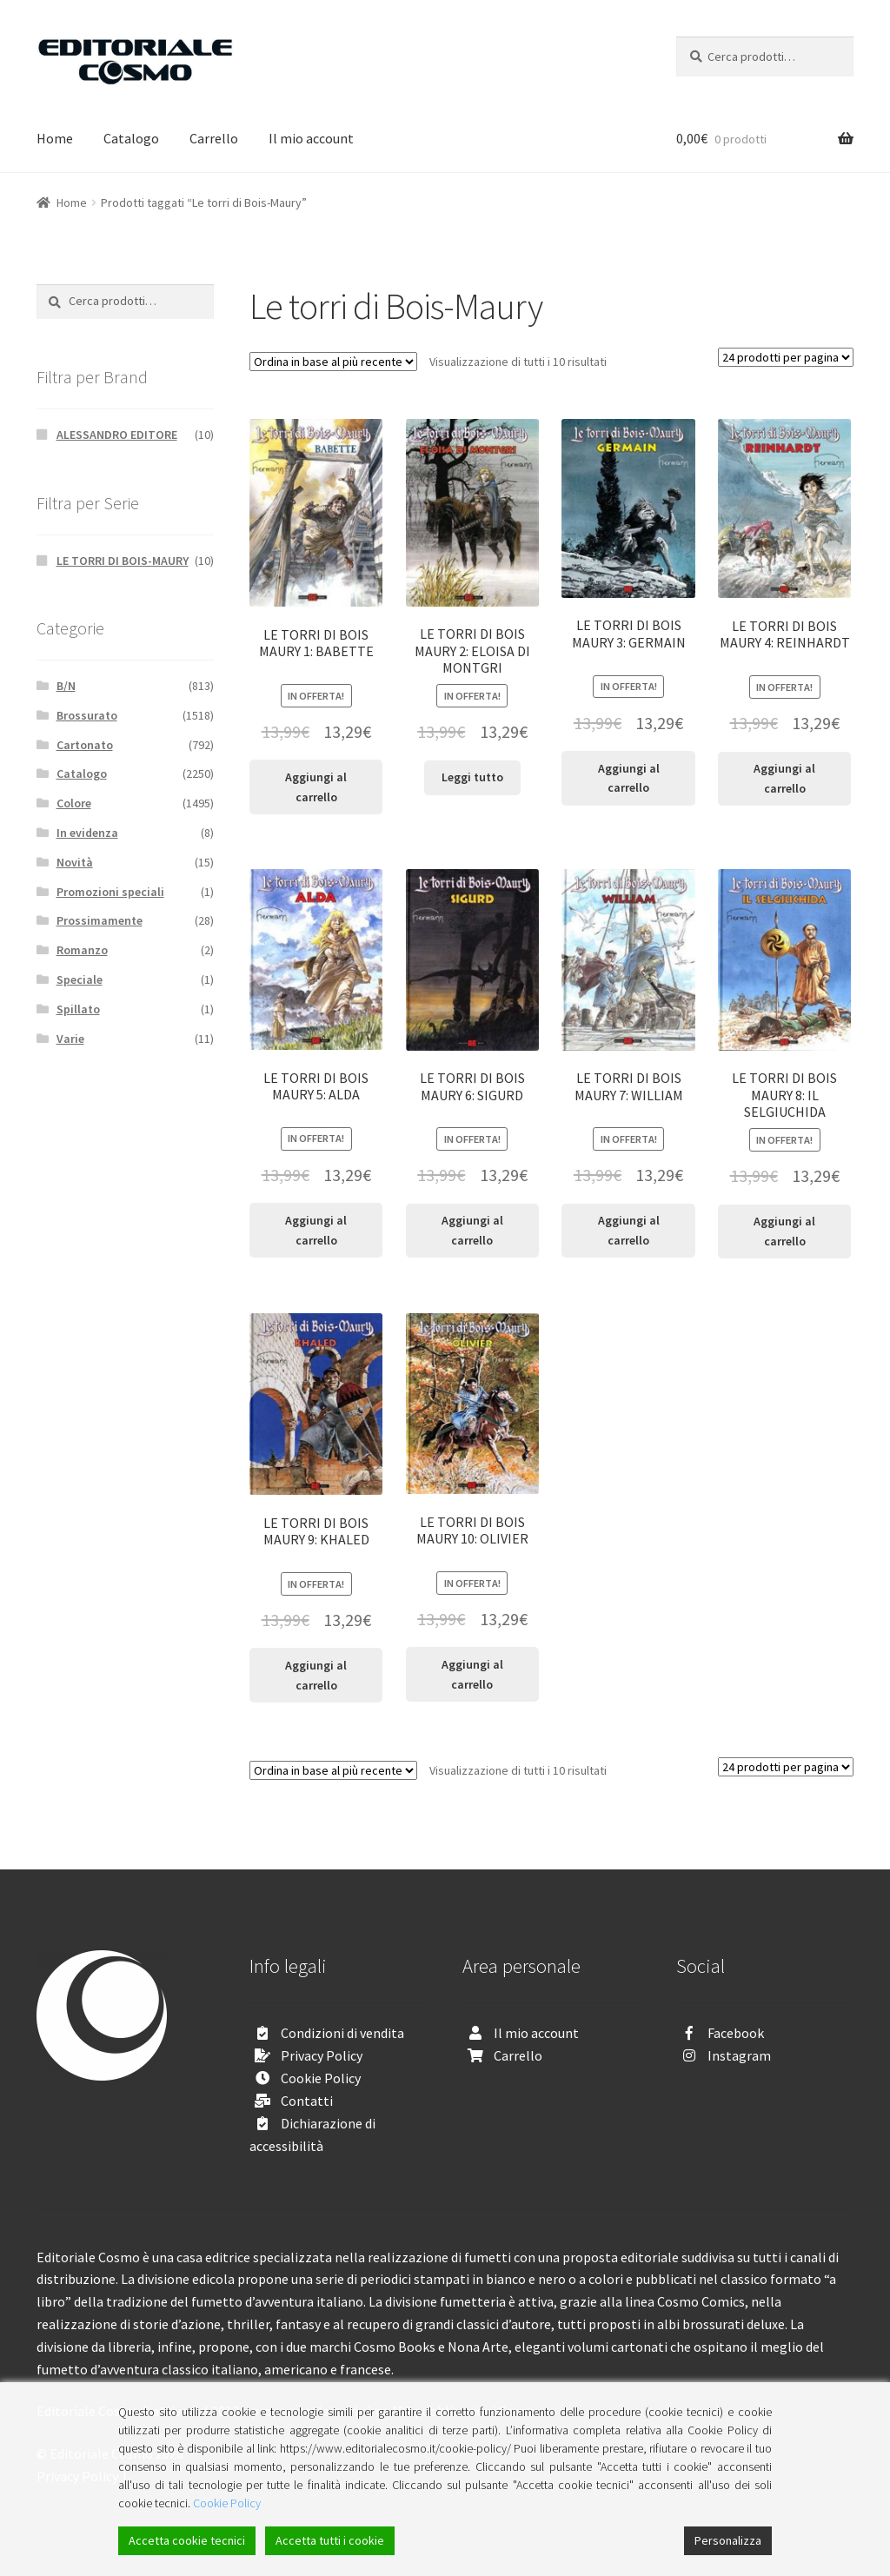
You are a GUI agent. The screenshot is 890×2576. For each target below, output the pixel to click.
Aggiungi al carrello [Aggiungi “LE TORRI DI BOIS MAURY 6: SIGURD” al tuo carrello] (472, 1230)
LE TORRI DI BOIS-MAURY (122, 560)
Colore (73, 803)
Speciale (79, 979)
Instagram (739, 2055)
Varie (70, 1038)
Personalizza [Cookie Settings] (727, 2540)
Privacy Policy (321, 2055)
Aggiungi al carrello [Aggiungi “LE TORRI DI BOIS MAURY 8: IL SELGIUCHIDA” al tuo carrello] (784, 1231)
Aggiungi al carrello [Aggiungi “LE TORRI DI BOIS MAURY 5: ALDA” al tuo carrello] (316, 1230)
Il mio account (311, 138)
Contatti (307, 2100)
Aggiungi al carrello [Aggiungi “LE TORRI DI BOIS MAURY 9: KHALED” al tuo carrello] (316, 1675)
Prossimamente (99, 920)
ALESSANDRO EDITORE (116, 434)
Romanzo (82, 950)
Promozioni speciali (110, 892)
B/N (66, 686)
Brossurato (86, 715)
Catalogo (131, 138)
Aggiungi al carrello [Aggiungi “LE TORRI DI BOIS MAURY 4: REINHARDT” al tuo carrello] (784, 778)
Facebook (735, 2033)
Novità (74, 862)
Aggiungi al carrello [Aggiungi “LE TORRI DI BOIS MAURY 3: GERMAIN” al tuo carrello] (629, 778)
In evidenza (87, 832)
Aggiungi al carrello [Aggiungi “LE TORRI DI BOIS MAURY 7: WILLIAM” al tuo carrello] (629, 1230)
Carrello (213, 138)
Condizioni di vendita (342, 2033)
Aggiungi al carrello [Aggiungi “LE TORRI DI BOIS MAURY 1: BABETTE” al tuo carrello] (316, 787)
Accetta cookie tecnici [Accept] (187, 2540)
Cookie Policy (321, 2078)
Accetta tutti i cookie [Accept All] (330, 2540)
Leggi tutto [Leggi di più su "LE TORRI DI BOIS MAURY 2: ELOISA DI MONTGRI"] (472, 777)
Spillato (78, 1009)
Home (55, 138)
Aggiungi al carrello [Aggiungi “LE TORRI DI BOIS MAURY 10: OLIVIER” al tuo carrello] (472, 1674)
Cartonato (84, 745)
